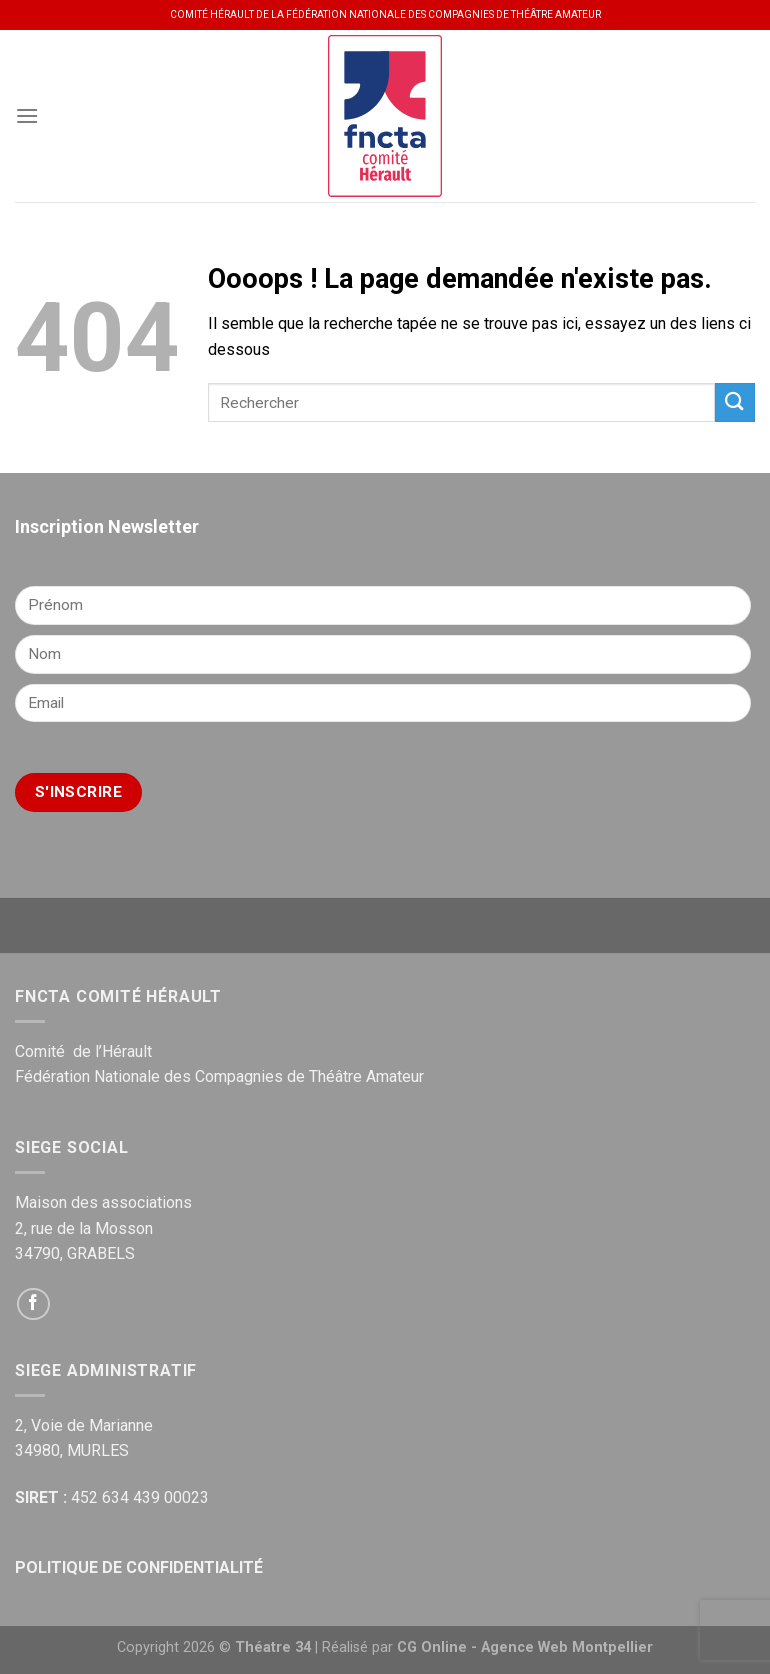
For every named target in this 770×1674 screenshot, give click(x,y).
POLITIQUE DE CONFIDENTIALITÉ (139, 1567)
